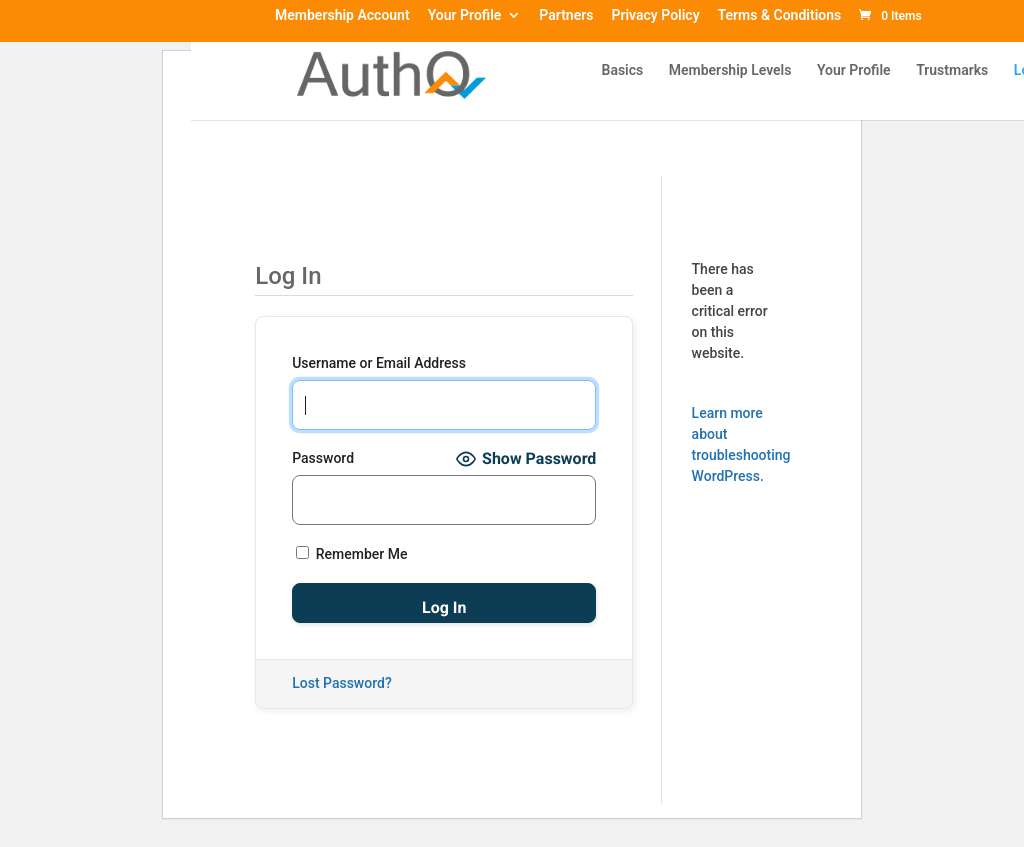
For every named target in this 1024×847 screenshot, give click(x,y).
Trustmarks (952, 70)
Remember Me (351, 554)
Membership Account (342, 16)
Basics (623, 70)
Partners (566, 16)
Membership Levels (730, 70)
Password (323, 458)
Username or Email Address (379, 363)
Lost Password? (342, 683)
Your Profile (465, 16)
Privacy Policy (655, 16)
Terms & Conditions (780, 16)
